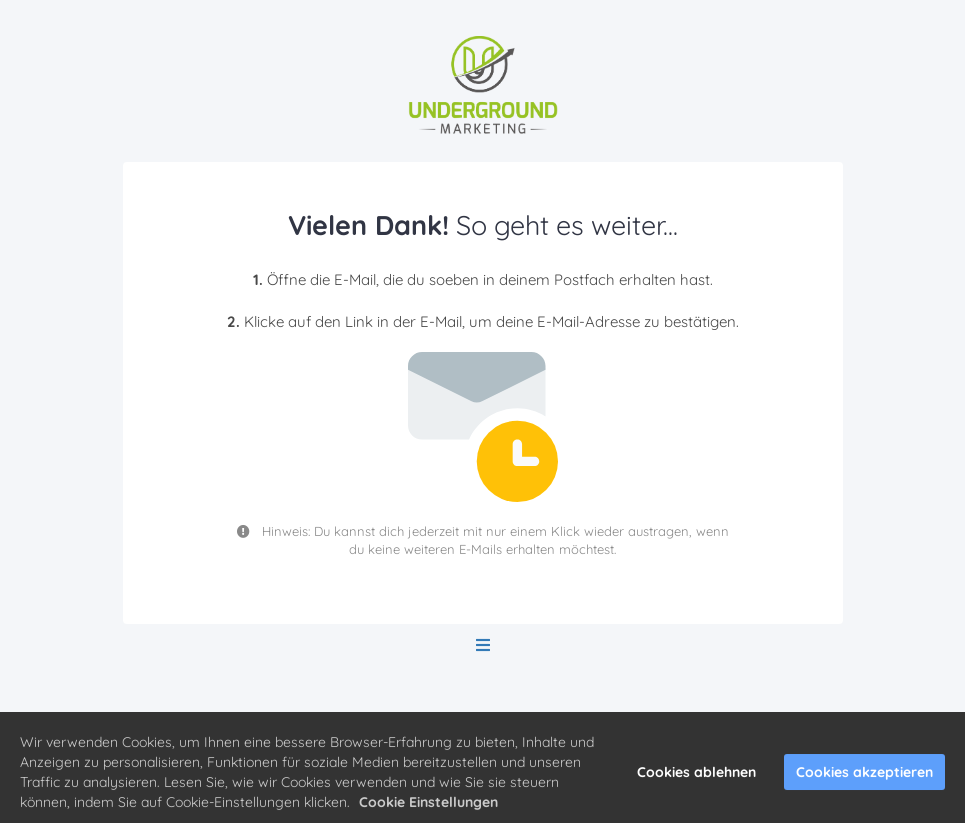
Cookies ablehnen (696, 775)
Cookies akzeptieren (864, 775)
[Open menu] (483, 645)
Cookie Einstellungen (428, 805)
